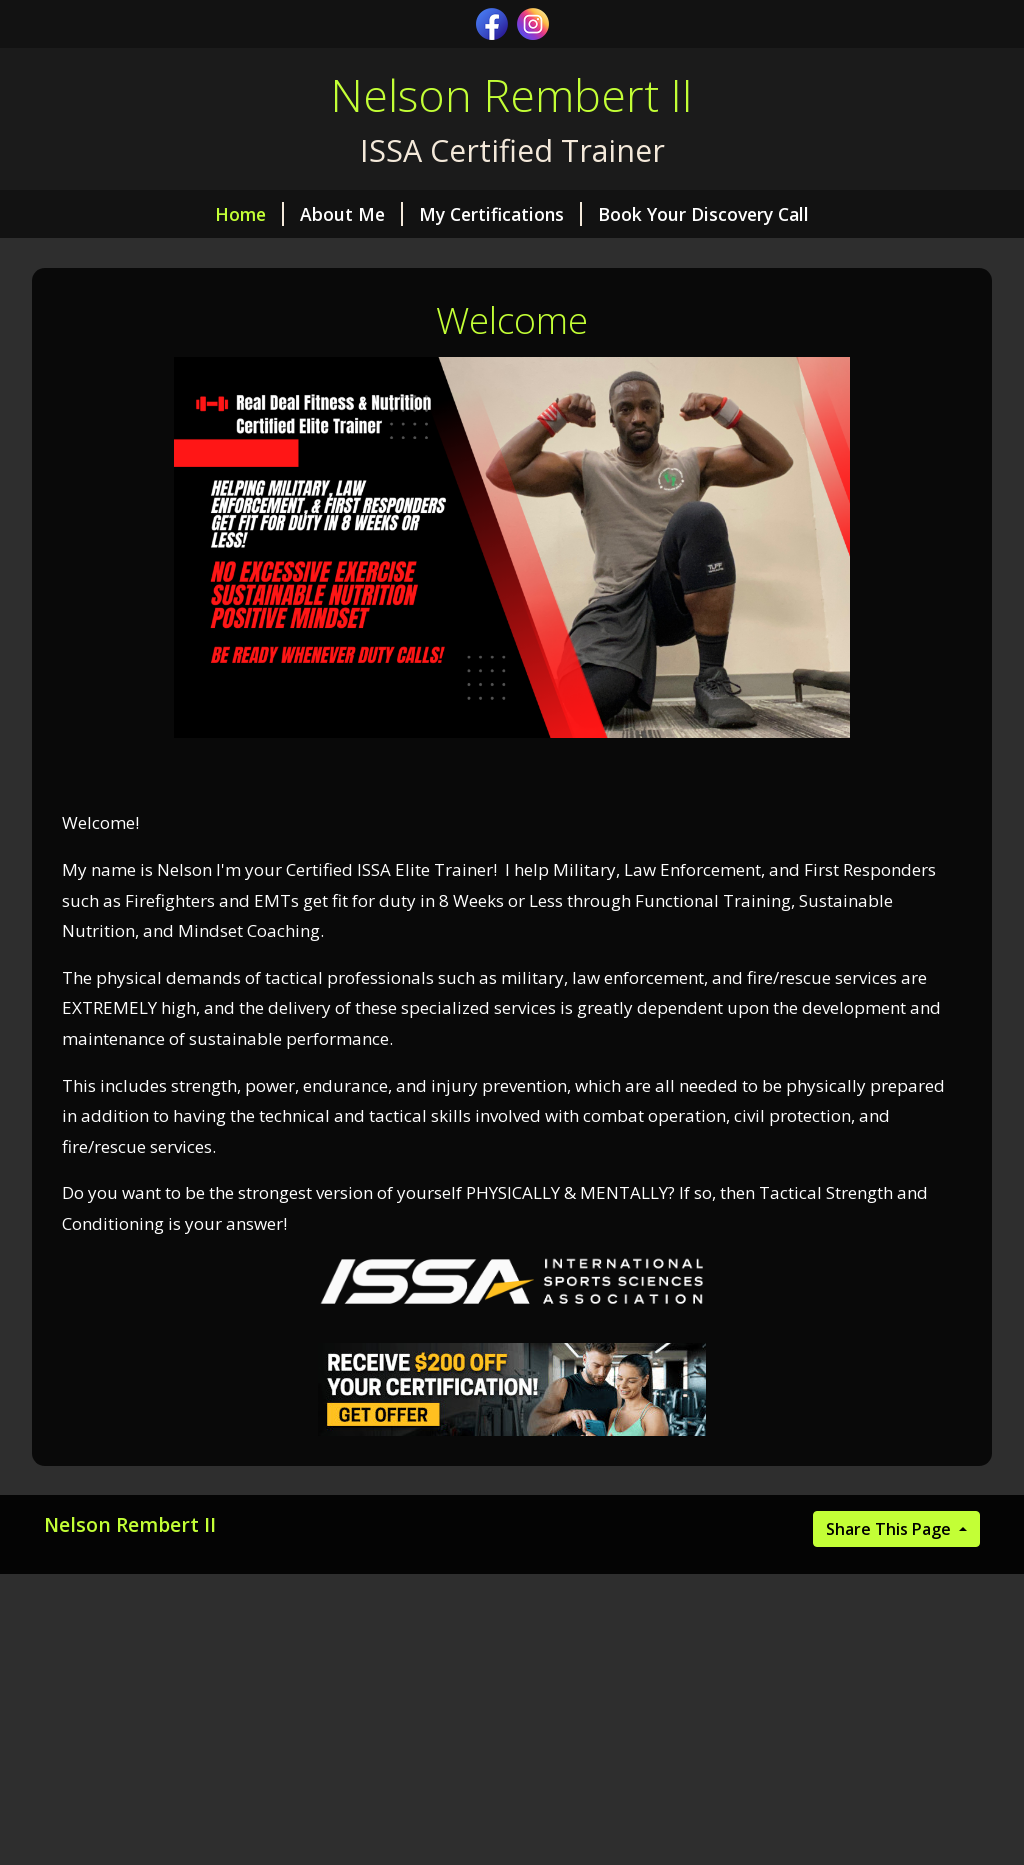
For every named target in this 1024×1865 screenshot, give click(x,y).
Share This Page (890, 1529)
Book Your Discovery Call (703, 214)
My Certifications (500, 214)
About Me (351, 214)
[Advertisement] (512, 1719)
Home (249, 214)
